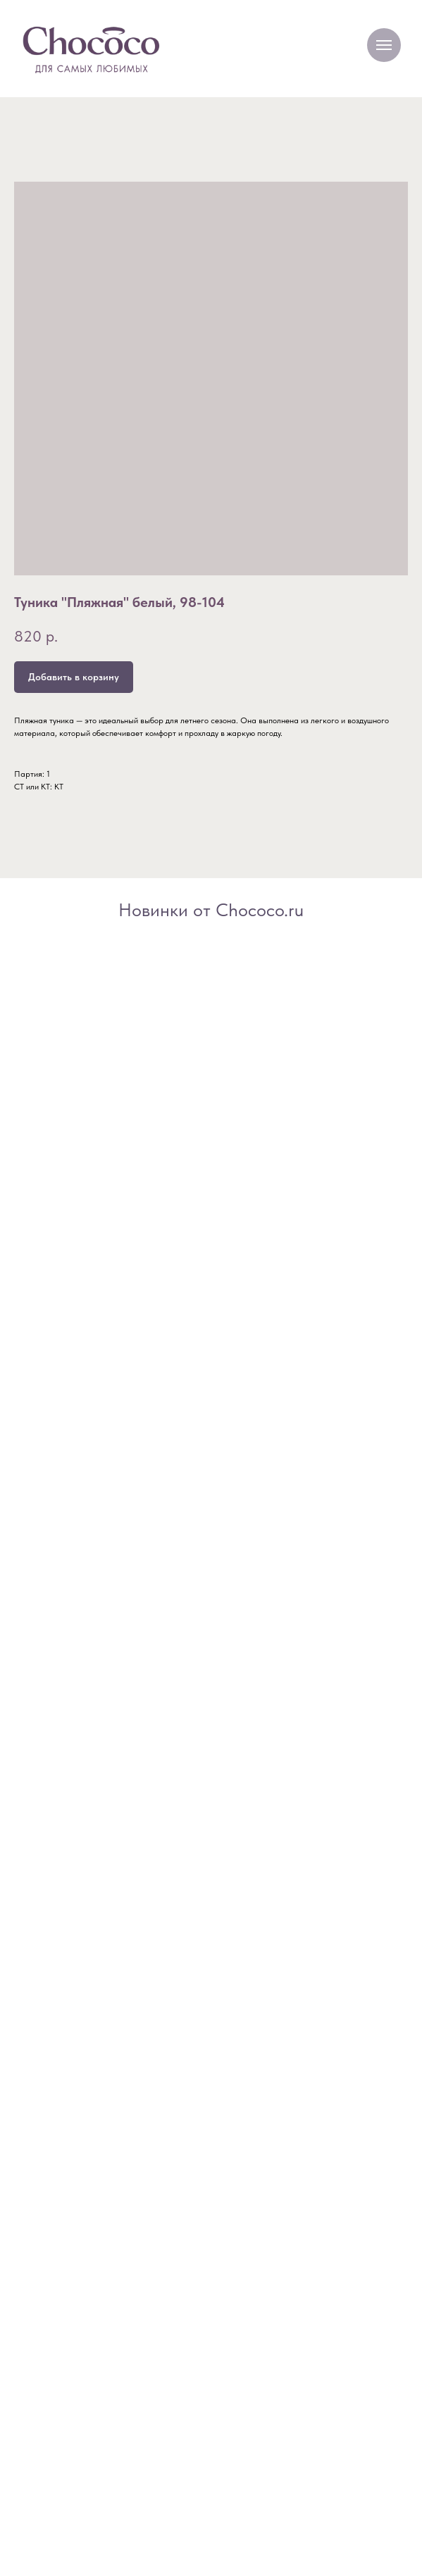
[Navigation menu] (384, 45)
